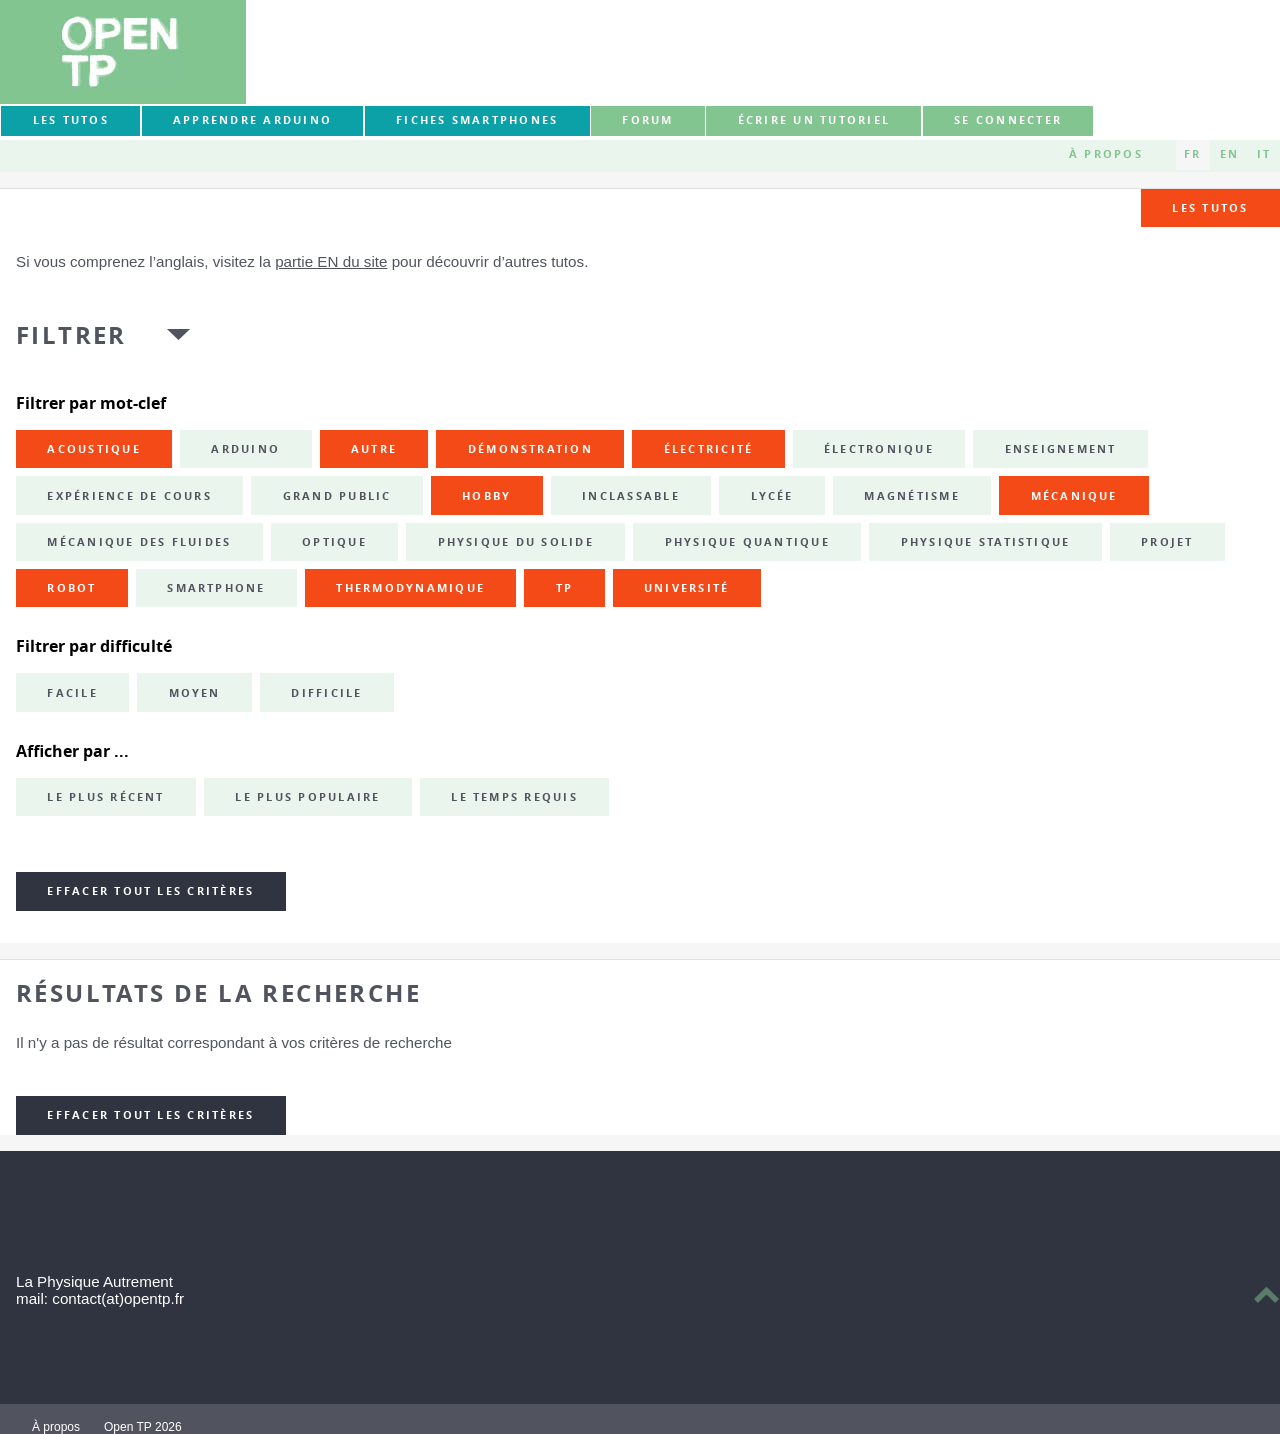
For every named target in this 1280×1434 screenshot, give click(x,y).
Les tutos (71, 120)
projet (1167, 542)
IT (1264, 154)
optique (334, 542)
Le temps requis (514, 797)
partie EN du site (331, 261)
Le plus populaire (307, 797)
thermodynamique (410, 588)
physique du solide (516, 542)
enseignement (1061, 449)
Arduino (245, 449)
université (686, 588)
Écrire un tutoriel (814, 120)
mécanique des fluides (139, 542)
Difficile (326, 693)
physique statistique (986, 542)
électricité (709, 449)
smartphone (216, 588)
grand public (337, 496)
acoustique (93, 449)
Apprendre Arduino (252, 120)
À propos (1106, 154)
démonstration (530, 449)
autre (374, 449)
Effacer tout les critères (150, 891)
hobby (486, 496)
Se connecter (1008, 120)
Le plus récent (105, 797)
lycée (772, 496)
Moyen (195, 693)
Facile (72, 693)
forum (647, 120)
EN (1229, 154)
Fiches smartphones (477, 120)
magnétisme (911, 496)
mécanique (1074, 496)
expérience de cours (129, 496)
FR (1192, 154)
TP (564, 588)
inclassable (631, 496)
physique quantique (747, 542)
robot (71, 588)
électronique (879, 449)
